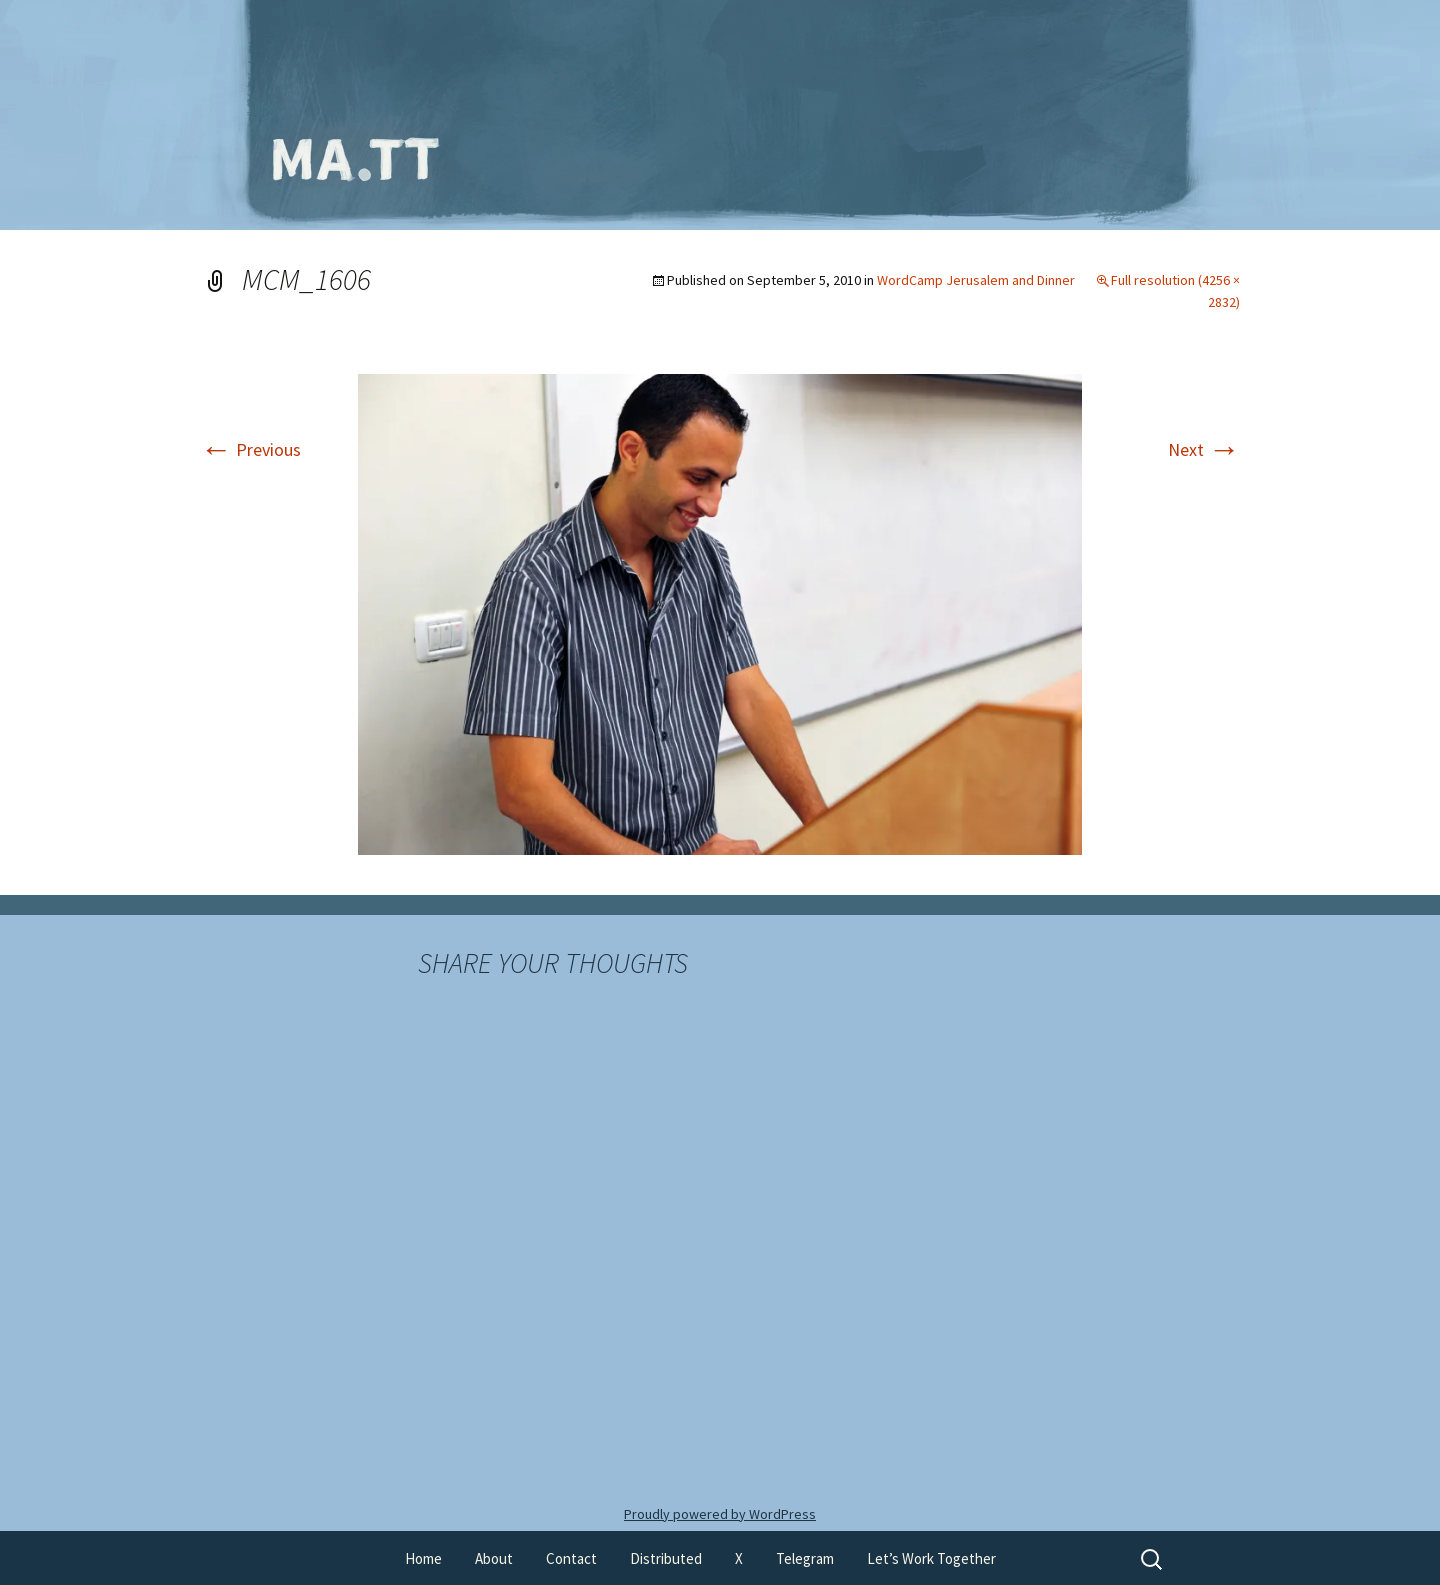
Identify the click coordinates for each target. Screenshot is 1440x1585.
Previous (250, 449)
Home (423, 1558)
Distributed (666, 1558)
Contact (571, 1558)
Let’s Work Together (931, 1558)
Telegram (805, 1558)
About (494, 1558)
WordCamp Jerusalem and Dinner (976, 280)
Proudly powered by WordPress (720, 1514)
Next (1204, 449)
